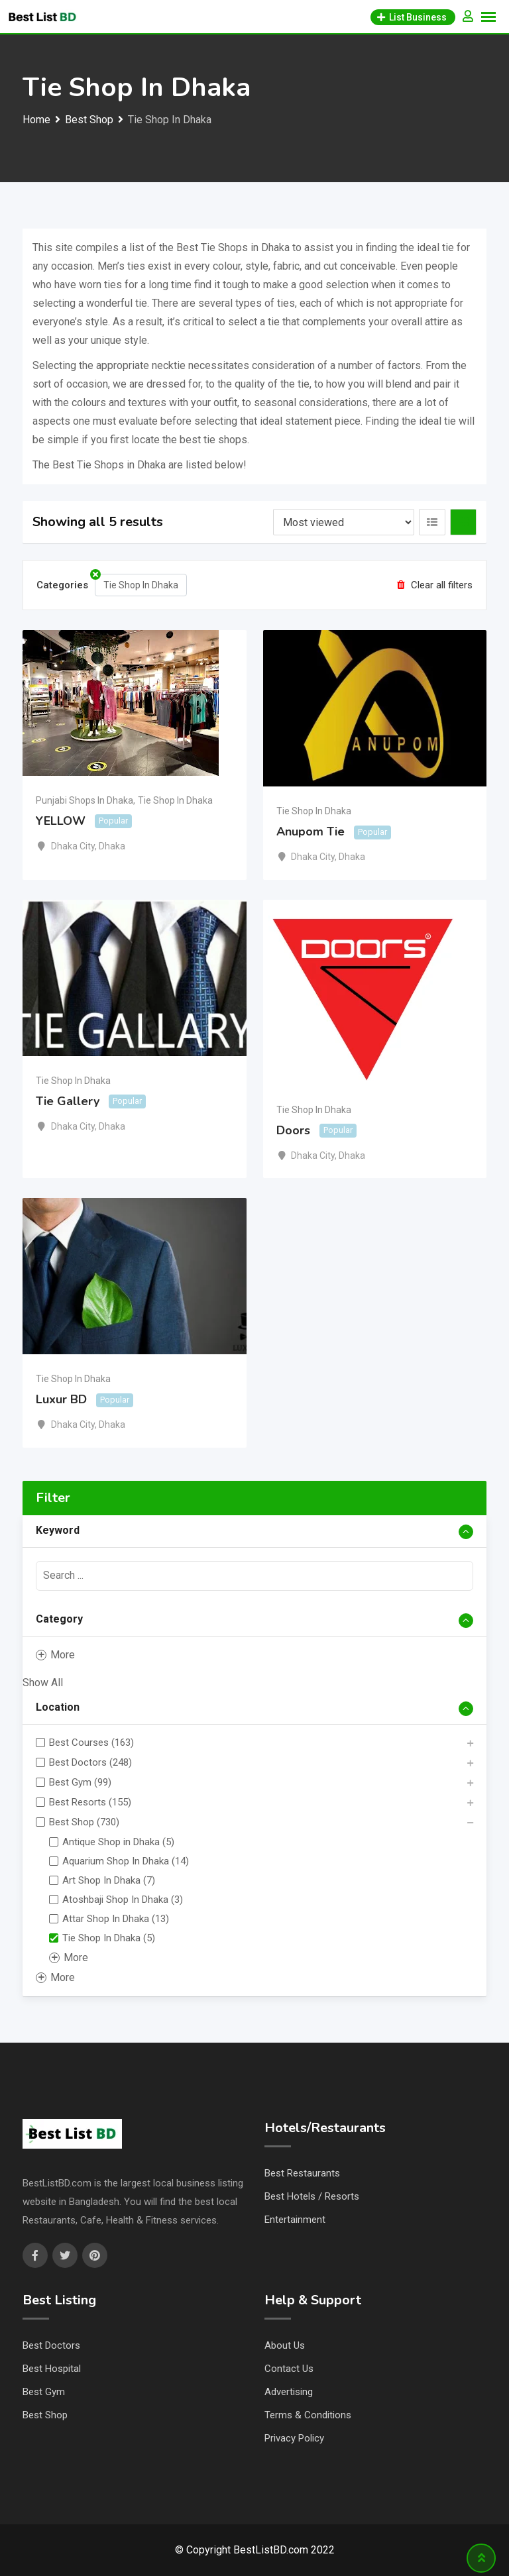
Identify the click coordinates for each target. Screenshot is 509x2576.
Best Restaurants (302, 2173)
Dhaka (112, 846)
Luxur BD (61, 1400)
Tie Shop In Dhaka (175, 800)
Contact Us (288, 2369)
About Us (284, 2345)
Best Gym (44, 2392)
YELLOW (60, 821)
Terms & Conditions (307, 2415)
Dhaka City (73, 846)
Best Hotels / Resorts (311, 2196)
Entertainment (294, 2220)
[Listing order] (343, 522)
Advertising (288, 2392)
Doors (293, 1130)
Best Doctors (51, 2345)
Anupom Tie (310, 832)
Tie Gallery (67, 1101)
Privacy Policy (294, 2438)
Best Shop (45, 2415)
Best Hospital (52, 2369)
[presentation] (254, 1576)
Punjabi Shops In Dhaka (84, 800)
